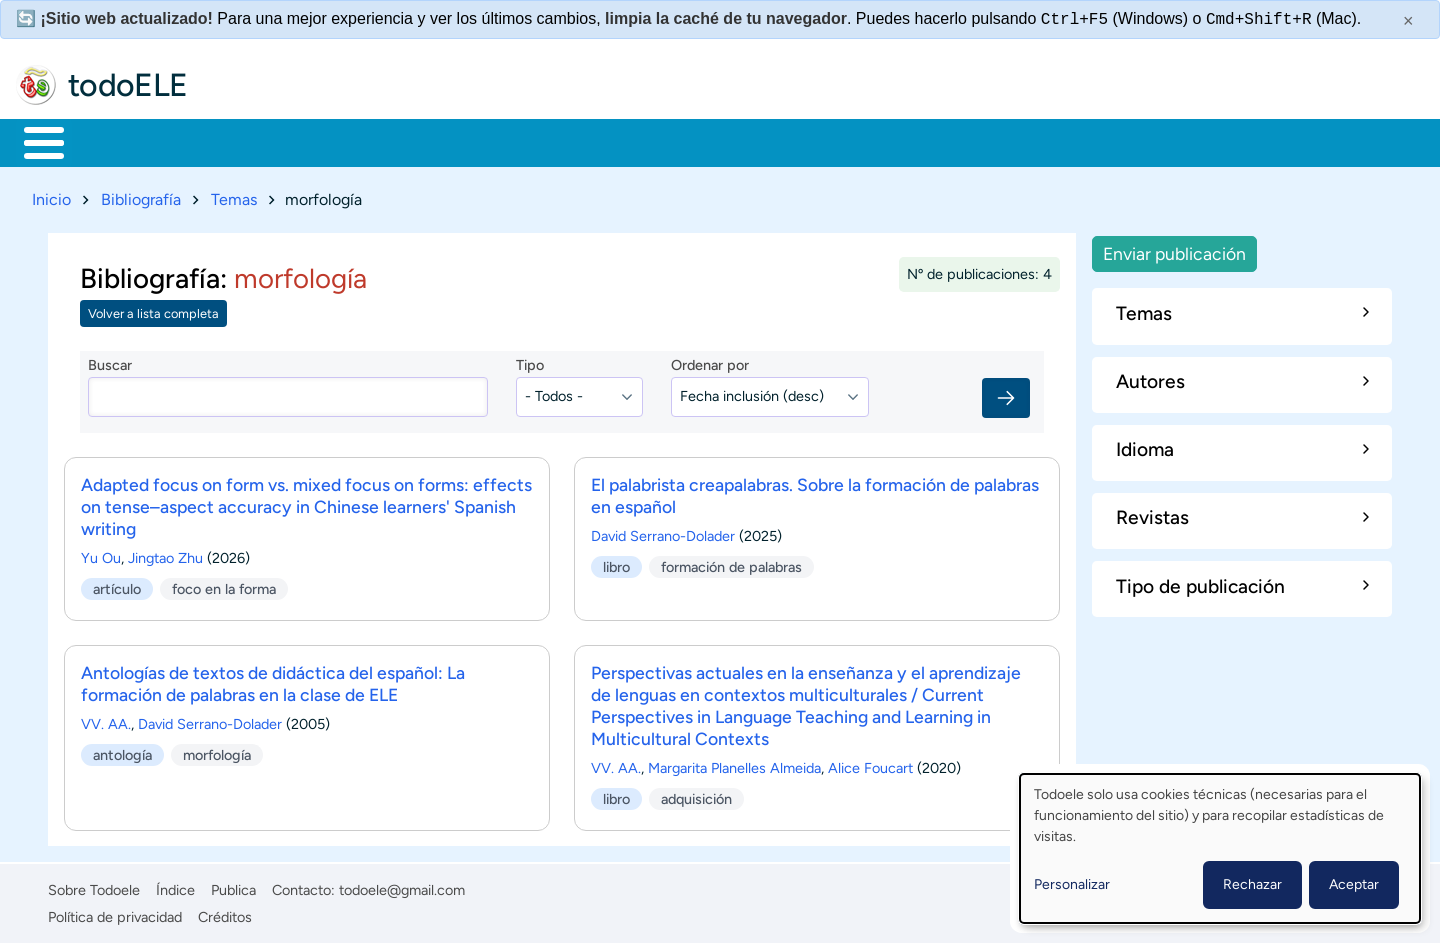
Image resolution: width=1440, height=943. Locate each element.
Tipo (530, 362)
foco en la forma (224, 584)
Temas (234, 195)
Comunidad (742, 141)
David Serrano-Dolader (663, 532)
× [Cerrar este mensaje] (1408, 21)
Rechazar (1252, 884)
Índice (175, 887)
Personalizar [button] (1072, 884)
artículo (117, 584)
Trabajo (366, 141)
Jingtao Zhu (165, 554)
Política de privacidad (115, 913)
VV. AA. (106, 720)
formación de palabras (731, 563)
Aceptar (1354, 884)
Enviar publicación (1174, 249)
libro (616, 563)
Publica (233, 887)
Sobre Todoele (94, 887)
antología (122, 750)
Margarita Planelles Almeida (734, 764)
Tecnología (606, 141)
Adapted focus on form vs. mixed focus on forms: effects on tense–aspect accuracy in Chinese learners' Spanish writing (306, 502)
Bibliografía (141, 195)
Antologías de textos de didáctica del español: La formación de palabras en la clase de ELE (273, 679)
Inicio (33, 141)
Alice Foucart (870, 764)
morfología (217, 750)
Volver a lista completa (153, 310)
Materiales (113, 141)
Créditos (225, 913)
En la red (479, 141)
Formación (245, 141)
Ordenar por (710, 362)
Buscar (834, 141)
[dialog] (1220, 848)
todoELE (128, 85)
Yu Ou (101, 554)
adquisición (696, 794)
